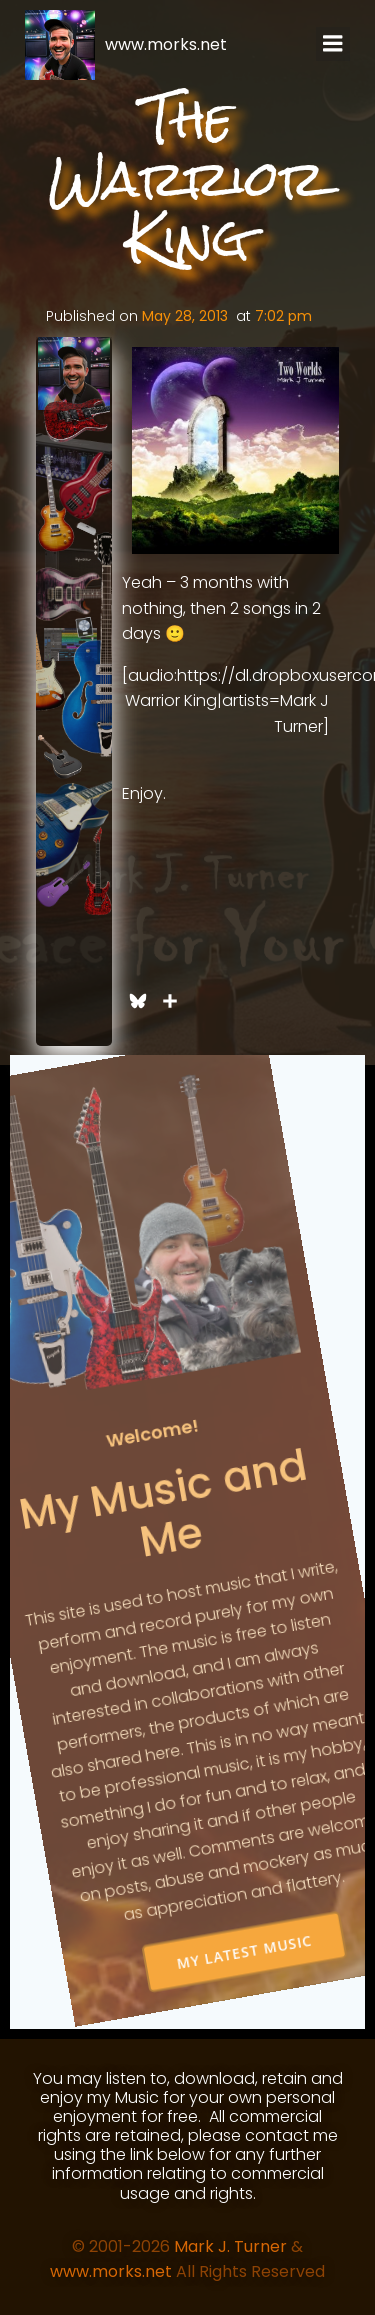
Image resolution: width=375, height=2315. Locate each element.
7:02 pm (283, 316)
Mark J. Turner (230, 2246)
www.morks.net (111, 2271)
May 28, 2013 (185, 316)
